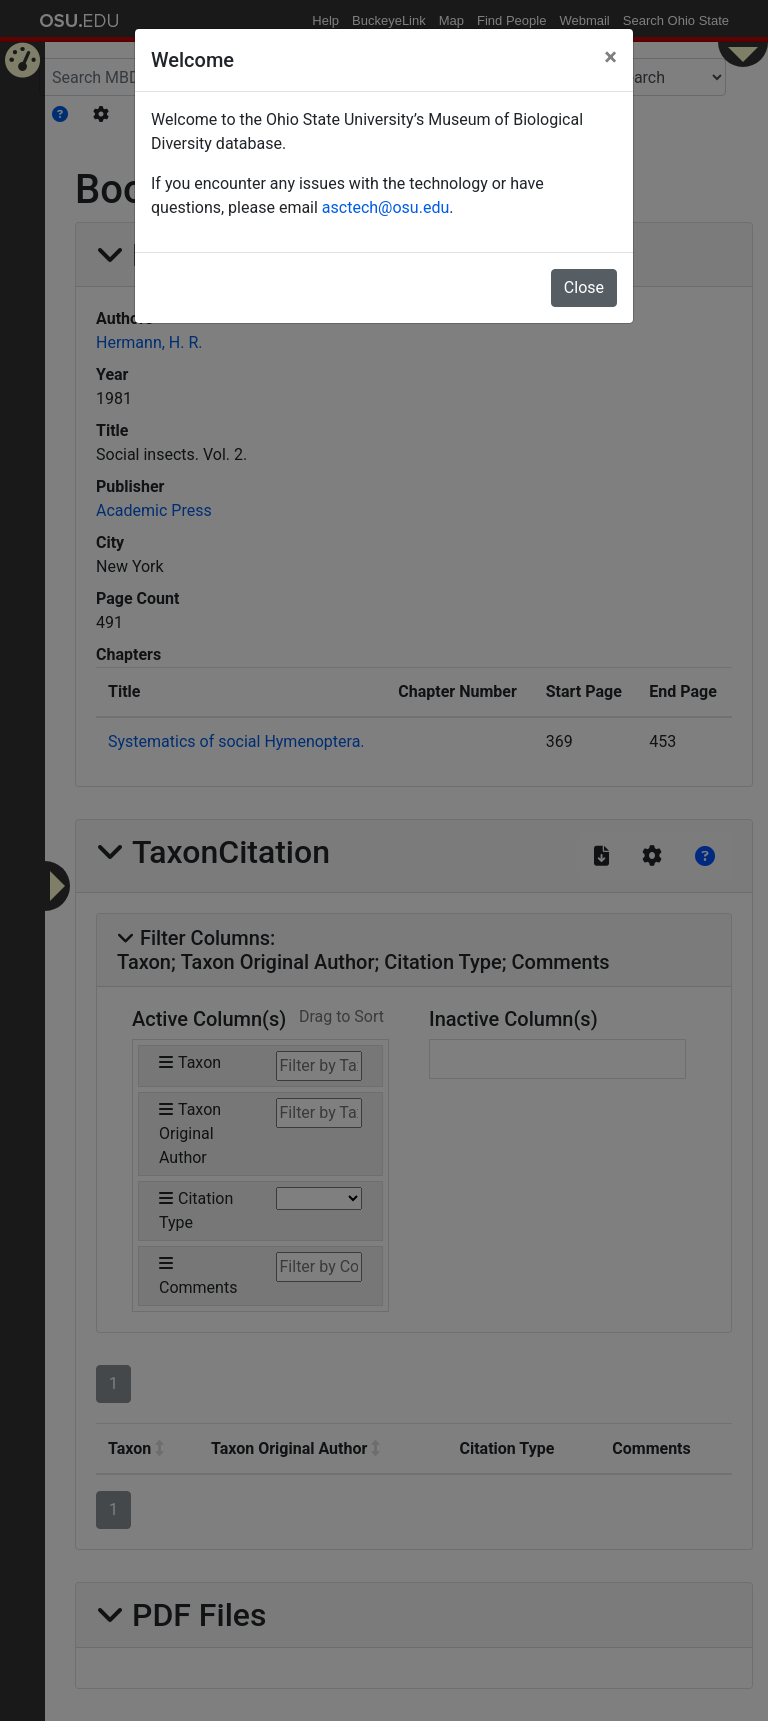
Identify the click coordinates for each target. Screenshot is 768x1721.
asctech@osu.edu (385, 207)
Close (584, 287)
